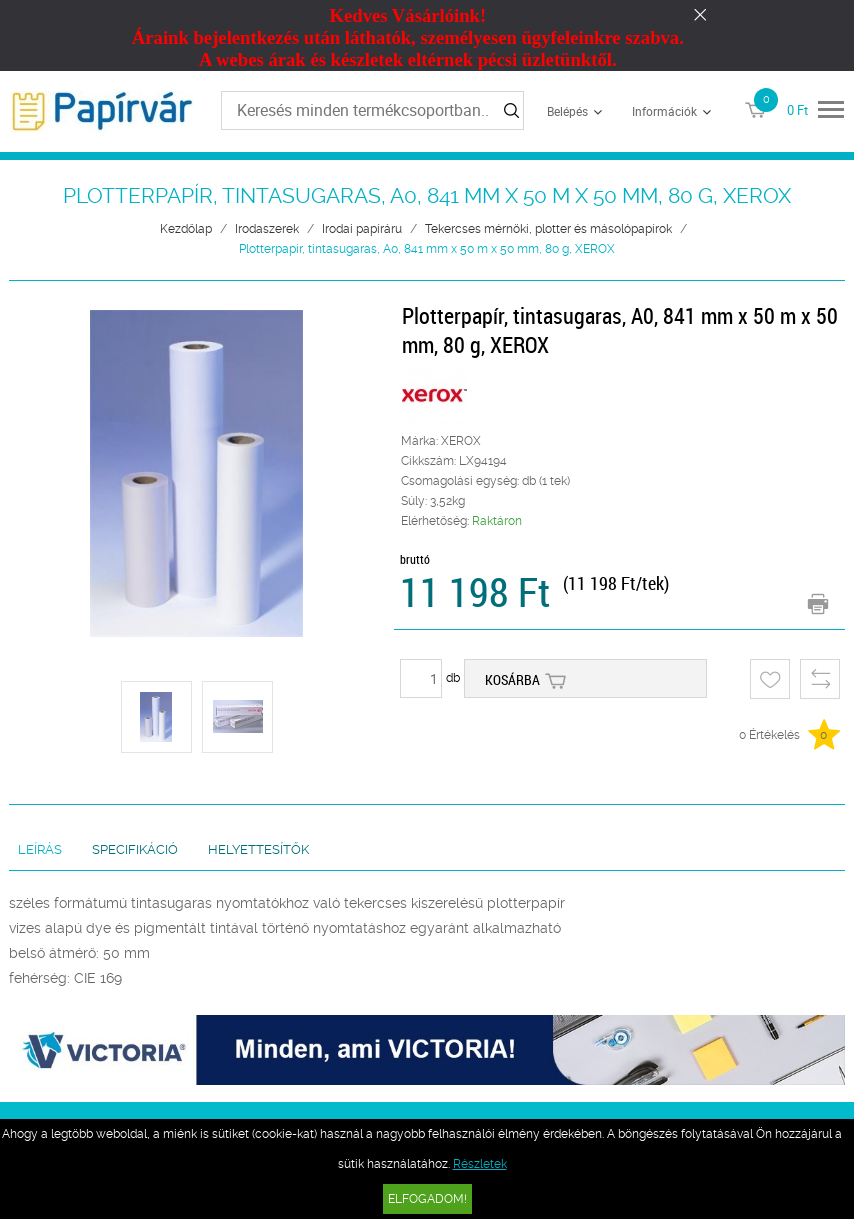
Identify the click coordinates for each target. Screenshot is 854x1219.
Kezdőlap (186, 229)
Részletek (480, 1164)
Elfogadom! (427, 1199)
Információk (664, 111)
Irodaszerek (267, 229)
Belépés (567, 111)
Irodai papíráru (362, 229)
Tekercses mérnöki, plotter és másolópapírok (548, 229)
